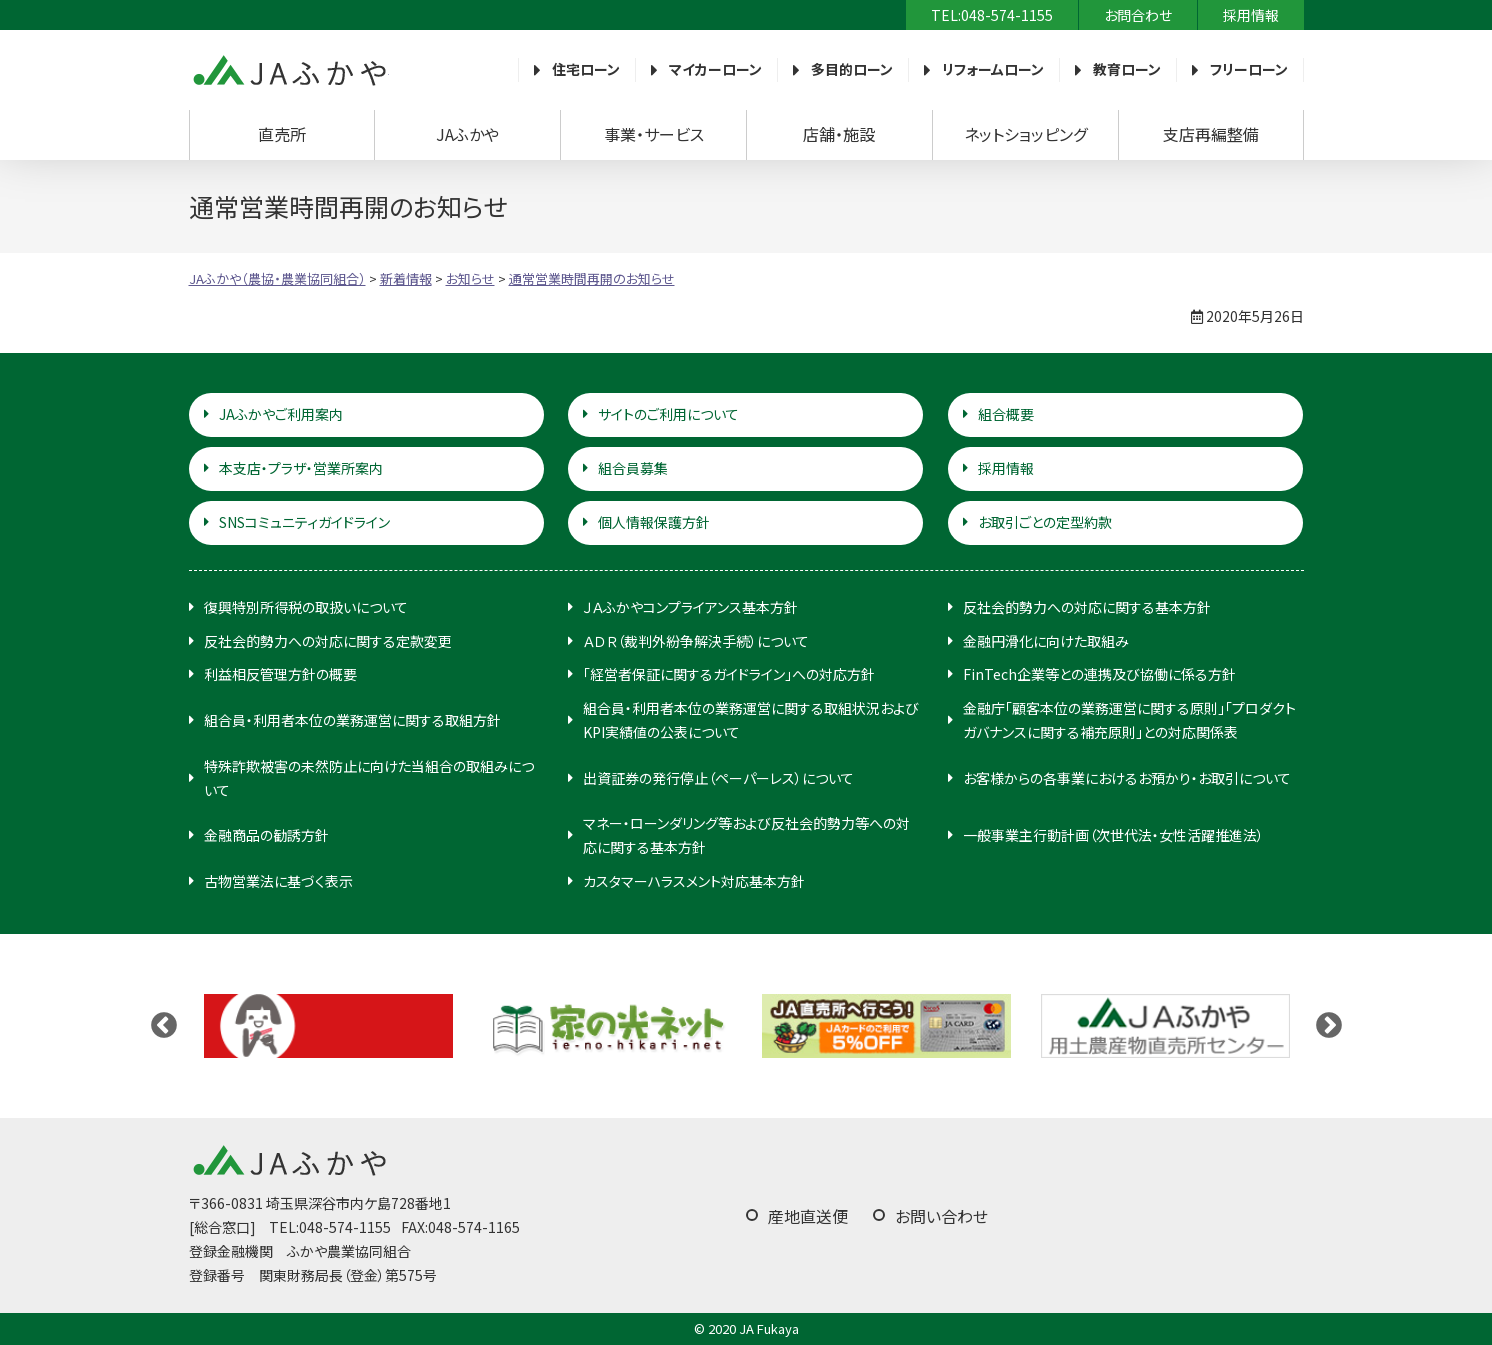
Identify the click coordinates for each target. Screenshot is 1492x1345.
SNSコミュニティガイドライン (304, 522)
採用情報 (1251, 15)
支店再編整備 (1211, 134)
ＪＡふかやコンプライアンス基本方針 (690, 607)
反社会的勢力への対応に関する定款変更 (328, 641)
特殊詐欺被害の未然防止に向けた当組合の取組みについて (369, 778)
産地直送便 (808, 1216)
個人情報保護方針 (654, 522)
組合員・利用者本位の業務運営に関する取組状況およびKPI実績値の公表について (751, 720)
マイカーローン (715, 69)
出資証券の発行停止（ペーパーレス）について (718, 778)
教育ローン (1127, 69)
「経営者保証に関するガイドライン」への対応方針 (729, 674)
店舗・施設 (839, 134)
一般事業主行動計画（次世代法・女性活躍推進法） (1113, 835)
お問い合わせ (941, 1216)
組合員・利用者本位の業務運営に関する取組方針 (352, 720)
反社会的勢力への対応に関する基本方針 (1087, 607)
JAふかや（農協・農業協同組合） (289, 70)
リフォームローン (993, 69)
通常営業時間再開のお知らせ (592, 278)
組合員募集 (633, 468)
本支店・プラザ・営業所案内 (301, 468)
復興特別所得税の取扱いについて (306, 607)
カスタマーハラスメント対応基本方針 (694, 881)
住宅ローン (586, 69)
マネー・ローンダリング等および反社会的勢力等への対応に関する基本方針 (746, 835)
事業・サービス (654, 134)
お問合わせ (1138, 15)
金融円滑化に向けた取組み (1046, 641)
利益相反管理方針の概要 (280, 674)
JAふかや (467, 134)
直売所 (282, 134)
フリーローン (1249, 69)
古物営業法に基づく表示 (278, 881)
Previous (164, 1026)
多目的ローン (852, 69)
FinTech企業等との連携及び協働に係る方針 (1099, 674)
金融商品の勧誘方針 (266, 835)
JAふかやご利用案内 (281, 414)
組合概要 (1006, 414)
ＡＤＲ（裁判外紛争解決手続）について (696, 641)
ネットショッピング (1025, 134)
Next (1329, 1026)
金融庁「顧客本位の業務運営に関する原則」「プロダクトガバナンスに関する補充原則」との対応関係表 (1129, 720)
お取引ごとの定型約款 (1045, 522)
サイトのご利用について (668, 414)
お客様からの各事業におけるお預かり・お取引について (1127, 778)
